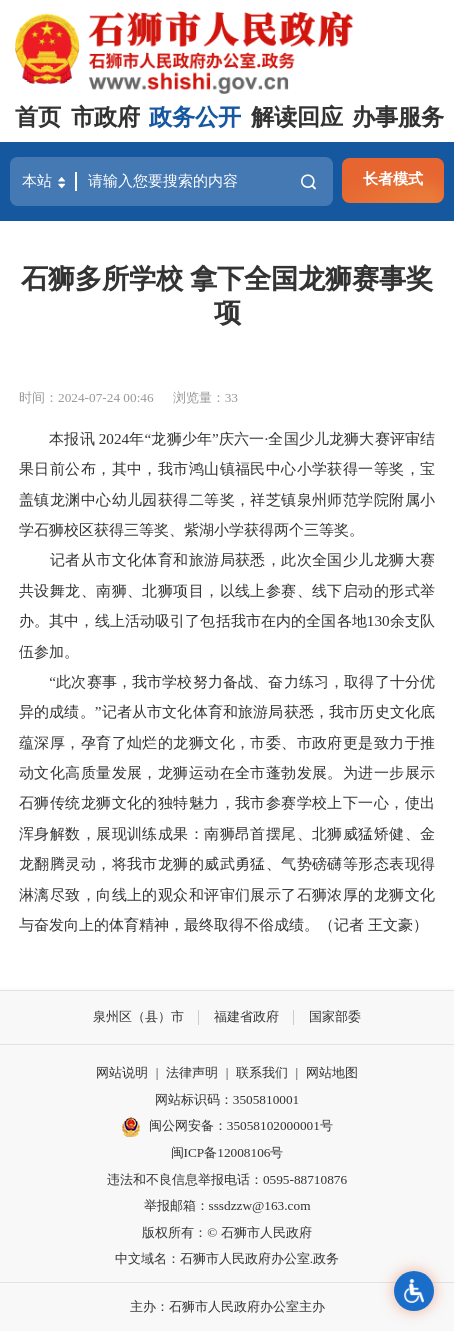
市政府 (105, 117)
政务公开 (195, 117)
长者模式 (393, 178)
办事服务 (398, 117)
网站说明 (122, 1072)
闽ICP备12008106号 (227, 1152)
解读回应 (297, 117)
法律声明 (192, 1072)
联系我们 (262, 1072)
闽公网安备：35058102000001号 (227, 1127)
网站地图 (332, 1072)
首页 (38, 117)
